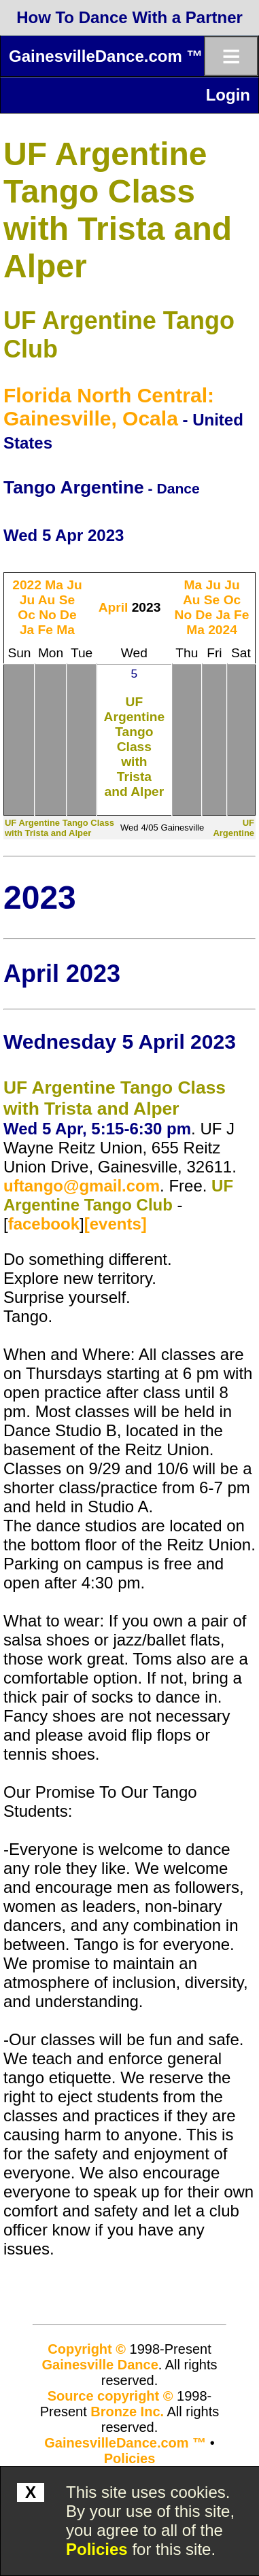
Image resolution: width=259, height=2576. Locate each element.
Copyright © (87, 2349)
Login (228, 95)
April (113, 607)
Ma (54, 585)
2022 (26, 585)
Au (47, 600)
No (47, 615)
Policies (97, 2549)
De (68, 615)
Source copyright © (110, 2395)
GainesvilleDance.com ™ (106, 56)
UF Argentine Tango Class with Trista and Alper (134, 747)
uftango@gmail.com (81, 1186)
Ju (74, 585)
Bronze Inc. (127, 2411)
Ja (27, 630)
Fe (45, 630)
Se (67, 600)
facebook (44, 1224)
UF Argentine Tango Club (118, 1195)
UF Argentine (233, 828)
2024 (222, 630)
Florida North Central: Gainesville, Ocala (108, 407)
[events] (115, 1224)
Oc (26, 615)
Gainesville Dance (100, 2364)
